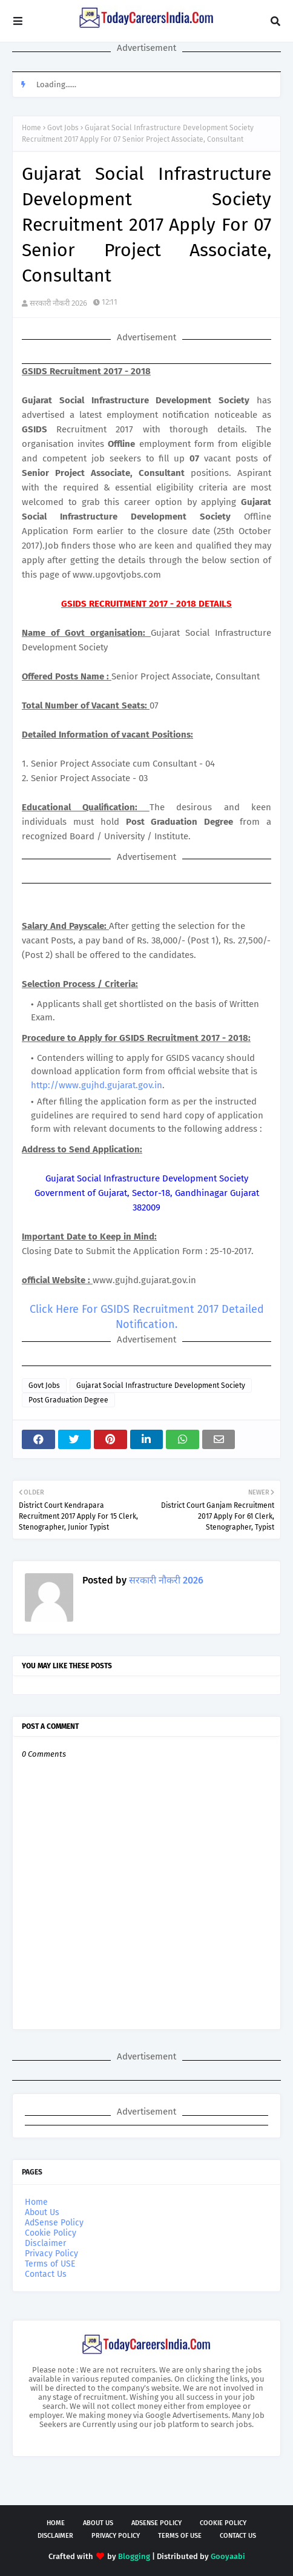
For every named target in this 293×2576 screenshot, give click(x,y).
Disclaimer (45, 2243)
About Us (42, 2212)
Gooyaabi (228, 2556)
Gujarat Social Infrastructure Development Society (160, 1385)
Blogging (134, 2556)
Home (31, 128)
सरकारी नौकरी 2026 (58, 303)
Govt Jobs (63, 128)
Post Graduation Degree (68, 1400)
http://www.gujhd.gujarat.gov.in (96, 1085)
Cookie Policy (50, 2233)
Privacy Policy (51, 2253)
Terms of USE (50, 2264)
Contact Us (46, 2274)
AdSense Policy (54, 2223)
